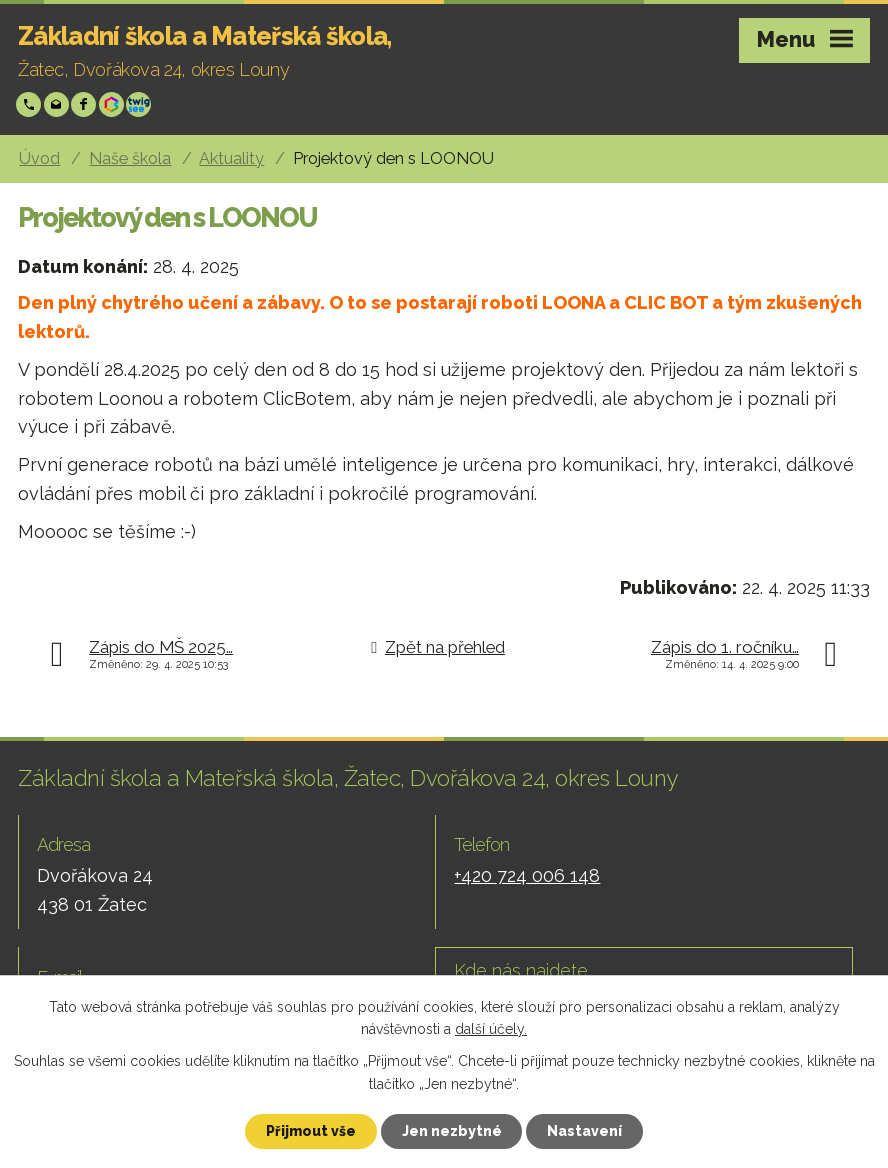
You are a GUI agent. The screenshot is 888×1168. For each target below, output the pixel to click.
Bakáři (113, 104)
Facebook (85, 104)
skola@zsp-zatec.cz (58, 104)
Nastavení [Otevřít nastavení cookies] (585, 1131)
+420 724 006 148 (30, 104)
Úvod (39, 158)
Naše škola (130, 158)
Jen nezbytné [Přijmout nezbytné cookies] (452, 1131)
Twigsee (140, 104)
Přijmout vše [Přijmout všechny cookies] (311, 1131)
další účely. (491, 1029)
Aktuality (231, 158)
